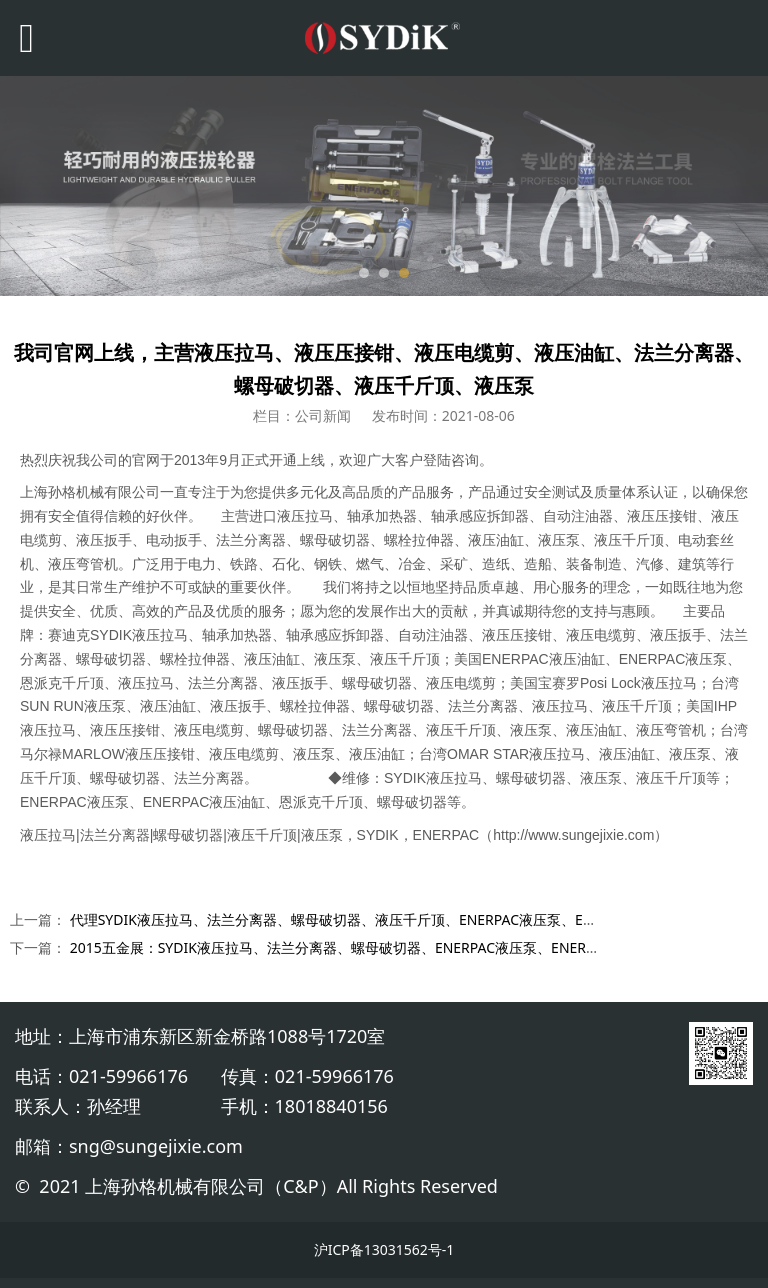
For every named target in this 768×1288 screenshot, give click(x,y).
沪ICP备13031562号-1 (384, 1249)
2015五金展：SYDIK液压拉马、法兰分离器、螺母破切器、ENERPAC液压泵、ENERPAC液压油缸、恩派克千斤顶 (418, 947)
